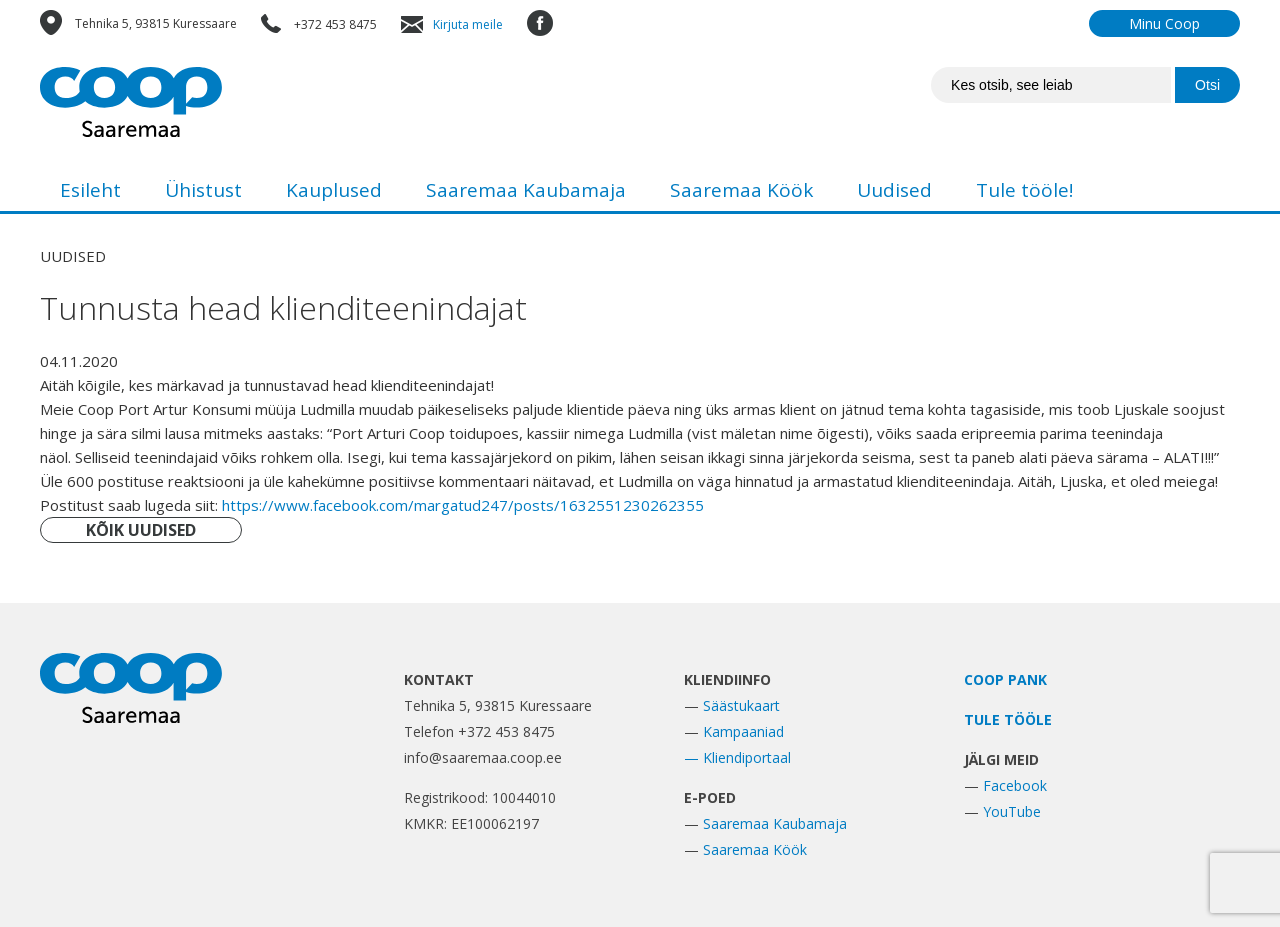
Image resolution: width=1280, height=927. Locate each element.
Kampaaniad (743, 731)
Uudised (894, 190)
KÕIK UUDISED (141, 530)
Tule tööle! (1024, 190)
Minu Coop (1164, 23)
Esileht (90, 190)
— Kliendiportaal (737, 757)
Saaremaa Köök (741, 190)
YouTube (1012, 811)
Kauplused (334, 190)
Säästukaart (741, 705)
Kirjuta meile (468, 24)
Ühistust (203, 190)
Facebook (1015, 785)
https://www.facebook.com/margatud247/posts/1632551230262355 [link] (463, 505)
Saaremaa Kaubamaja (526, 190)
